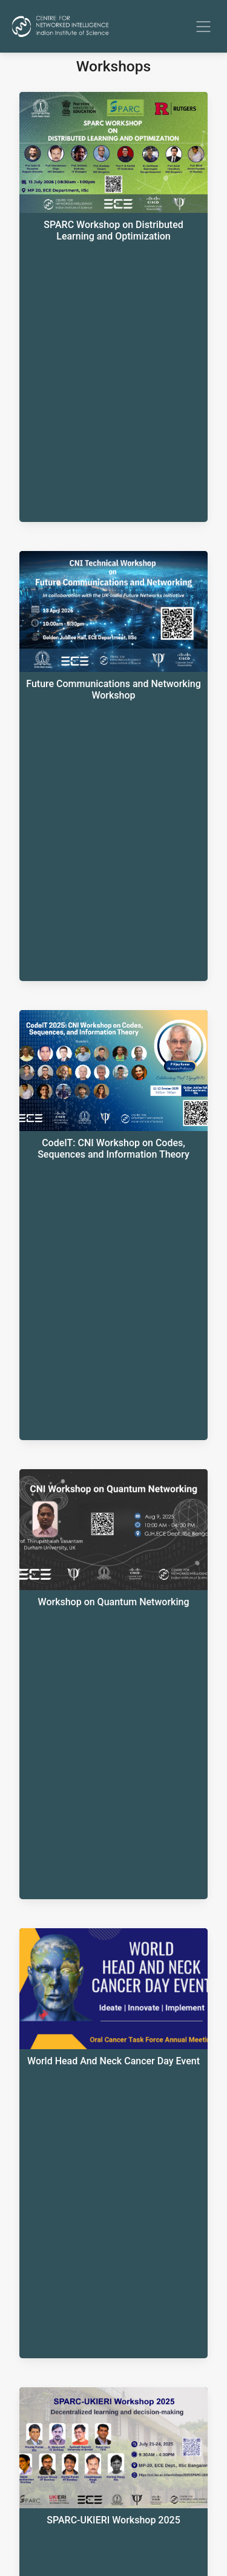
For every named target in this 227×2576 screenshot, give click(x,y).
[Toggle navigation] (203, 26)
